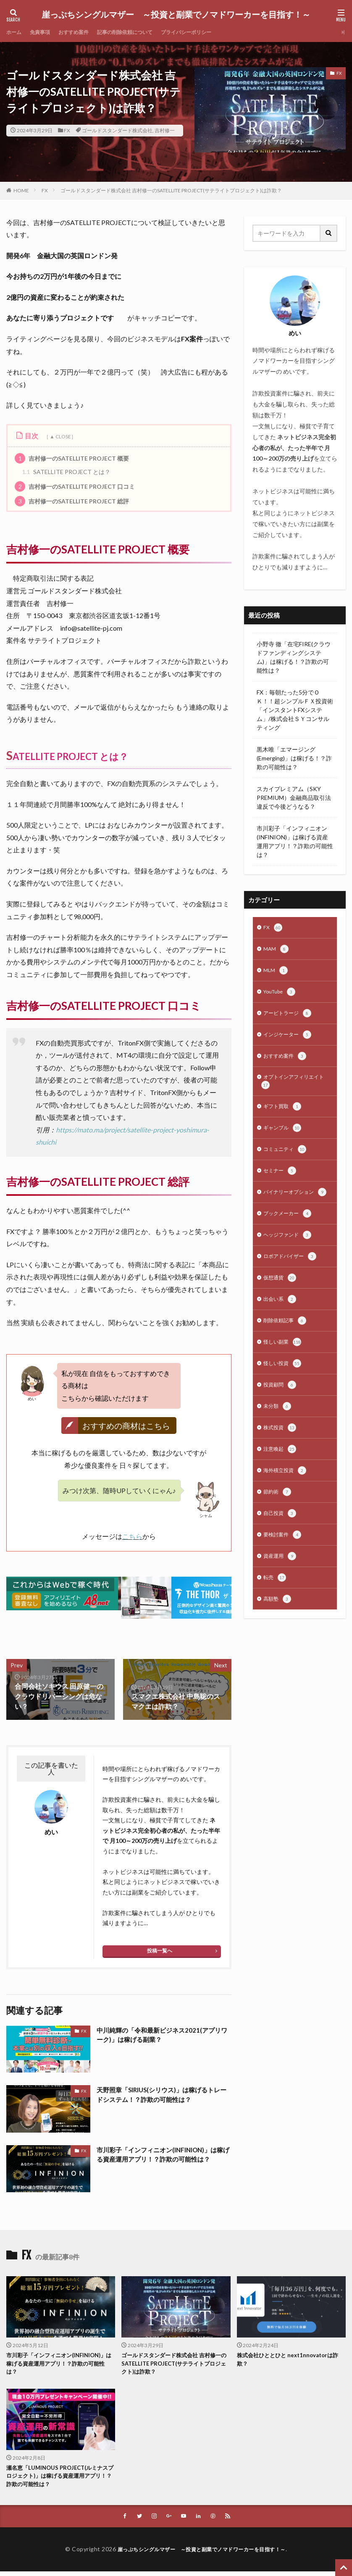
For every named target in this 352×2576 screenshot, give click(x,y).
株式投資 (281, 1458)
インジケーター (290, 1039)
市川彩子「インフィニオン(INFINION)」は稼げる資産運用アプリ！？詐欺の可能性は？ (164, 2155)
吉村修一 (165, 130)
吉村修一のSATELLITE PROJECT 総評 (72, 501)
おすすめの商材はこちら (126, 1426)
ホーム (15, 32)
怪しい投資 (284, 1391)
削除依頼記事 (287, 1346)
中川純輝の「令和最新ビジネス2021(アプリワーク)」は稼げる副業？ (162, 2035)
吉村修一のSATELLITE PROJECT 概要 (72, 458)
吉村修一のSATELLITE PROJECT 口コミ (75, 486)
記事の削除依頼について (140, 32)
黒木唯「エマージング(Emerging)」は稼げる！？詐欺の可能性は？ (294, 758)
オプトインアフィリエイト (292, 1088)
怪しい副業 (284, 1369)
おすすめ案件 (82, 32)
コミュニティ (287, 1160)
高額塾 (278, 1636)
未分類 (278, 1435)
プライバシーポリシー (210, 32)
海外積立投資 (287, 1502)
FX (67, 130)
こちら (132, 1536)
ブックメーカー (290, 1235)
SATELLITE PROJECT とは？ (66, 471)
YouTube (281, 995)
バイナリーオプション (291, 1208)
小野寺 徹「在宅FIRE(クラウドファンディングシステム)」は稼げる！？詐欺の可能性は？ (294, 657)
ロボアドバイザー (293, 1280)
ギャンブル (284, 1137)
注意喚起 (281, 1480)
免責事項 (44, 32)
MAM (276, 950)
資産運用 (281, 1591)
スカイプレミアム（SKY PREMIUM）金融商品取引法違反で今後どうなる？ (294, 797)
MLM (276, 973)
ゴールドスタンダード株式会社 (117, 130)
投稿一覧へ (159, 1950)
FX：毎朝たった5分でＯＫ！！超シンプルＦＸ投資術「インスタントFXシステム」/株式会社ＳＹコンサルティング (295, 710)
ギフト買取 (284, 1115)
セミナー (281, 1182)
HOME (21, 190)
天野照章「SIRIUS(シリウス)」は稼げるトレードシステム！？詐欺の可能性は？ (163, 2095)
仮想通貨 (281, 1302)
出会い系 (281, 1324)
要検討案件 (284, 1569)
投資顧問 (281, 1413)
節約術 (278, 1524)
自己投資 (281, 1547)
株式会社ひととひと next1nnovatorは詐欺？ (291, 2360)
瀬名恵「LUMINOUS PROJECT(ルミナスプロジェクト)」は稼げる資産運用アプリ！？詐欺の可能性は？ (60, 2478)
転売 (275, 1613)
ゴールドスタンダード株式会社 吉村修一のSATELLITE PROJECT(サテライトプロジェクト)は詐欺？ (171, 190)
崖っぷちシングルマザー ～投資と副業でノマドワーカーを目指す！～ (176, 14)
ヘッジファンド (290, 1257)
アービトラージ (290, 1017)
